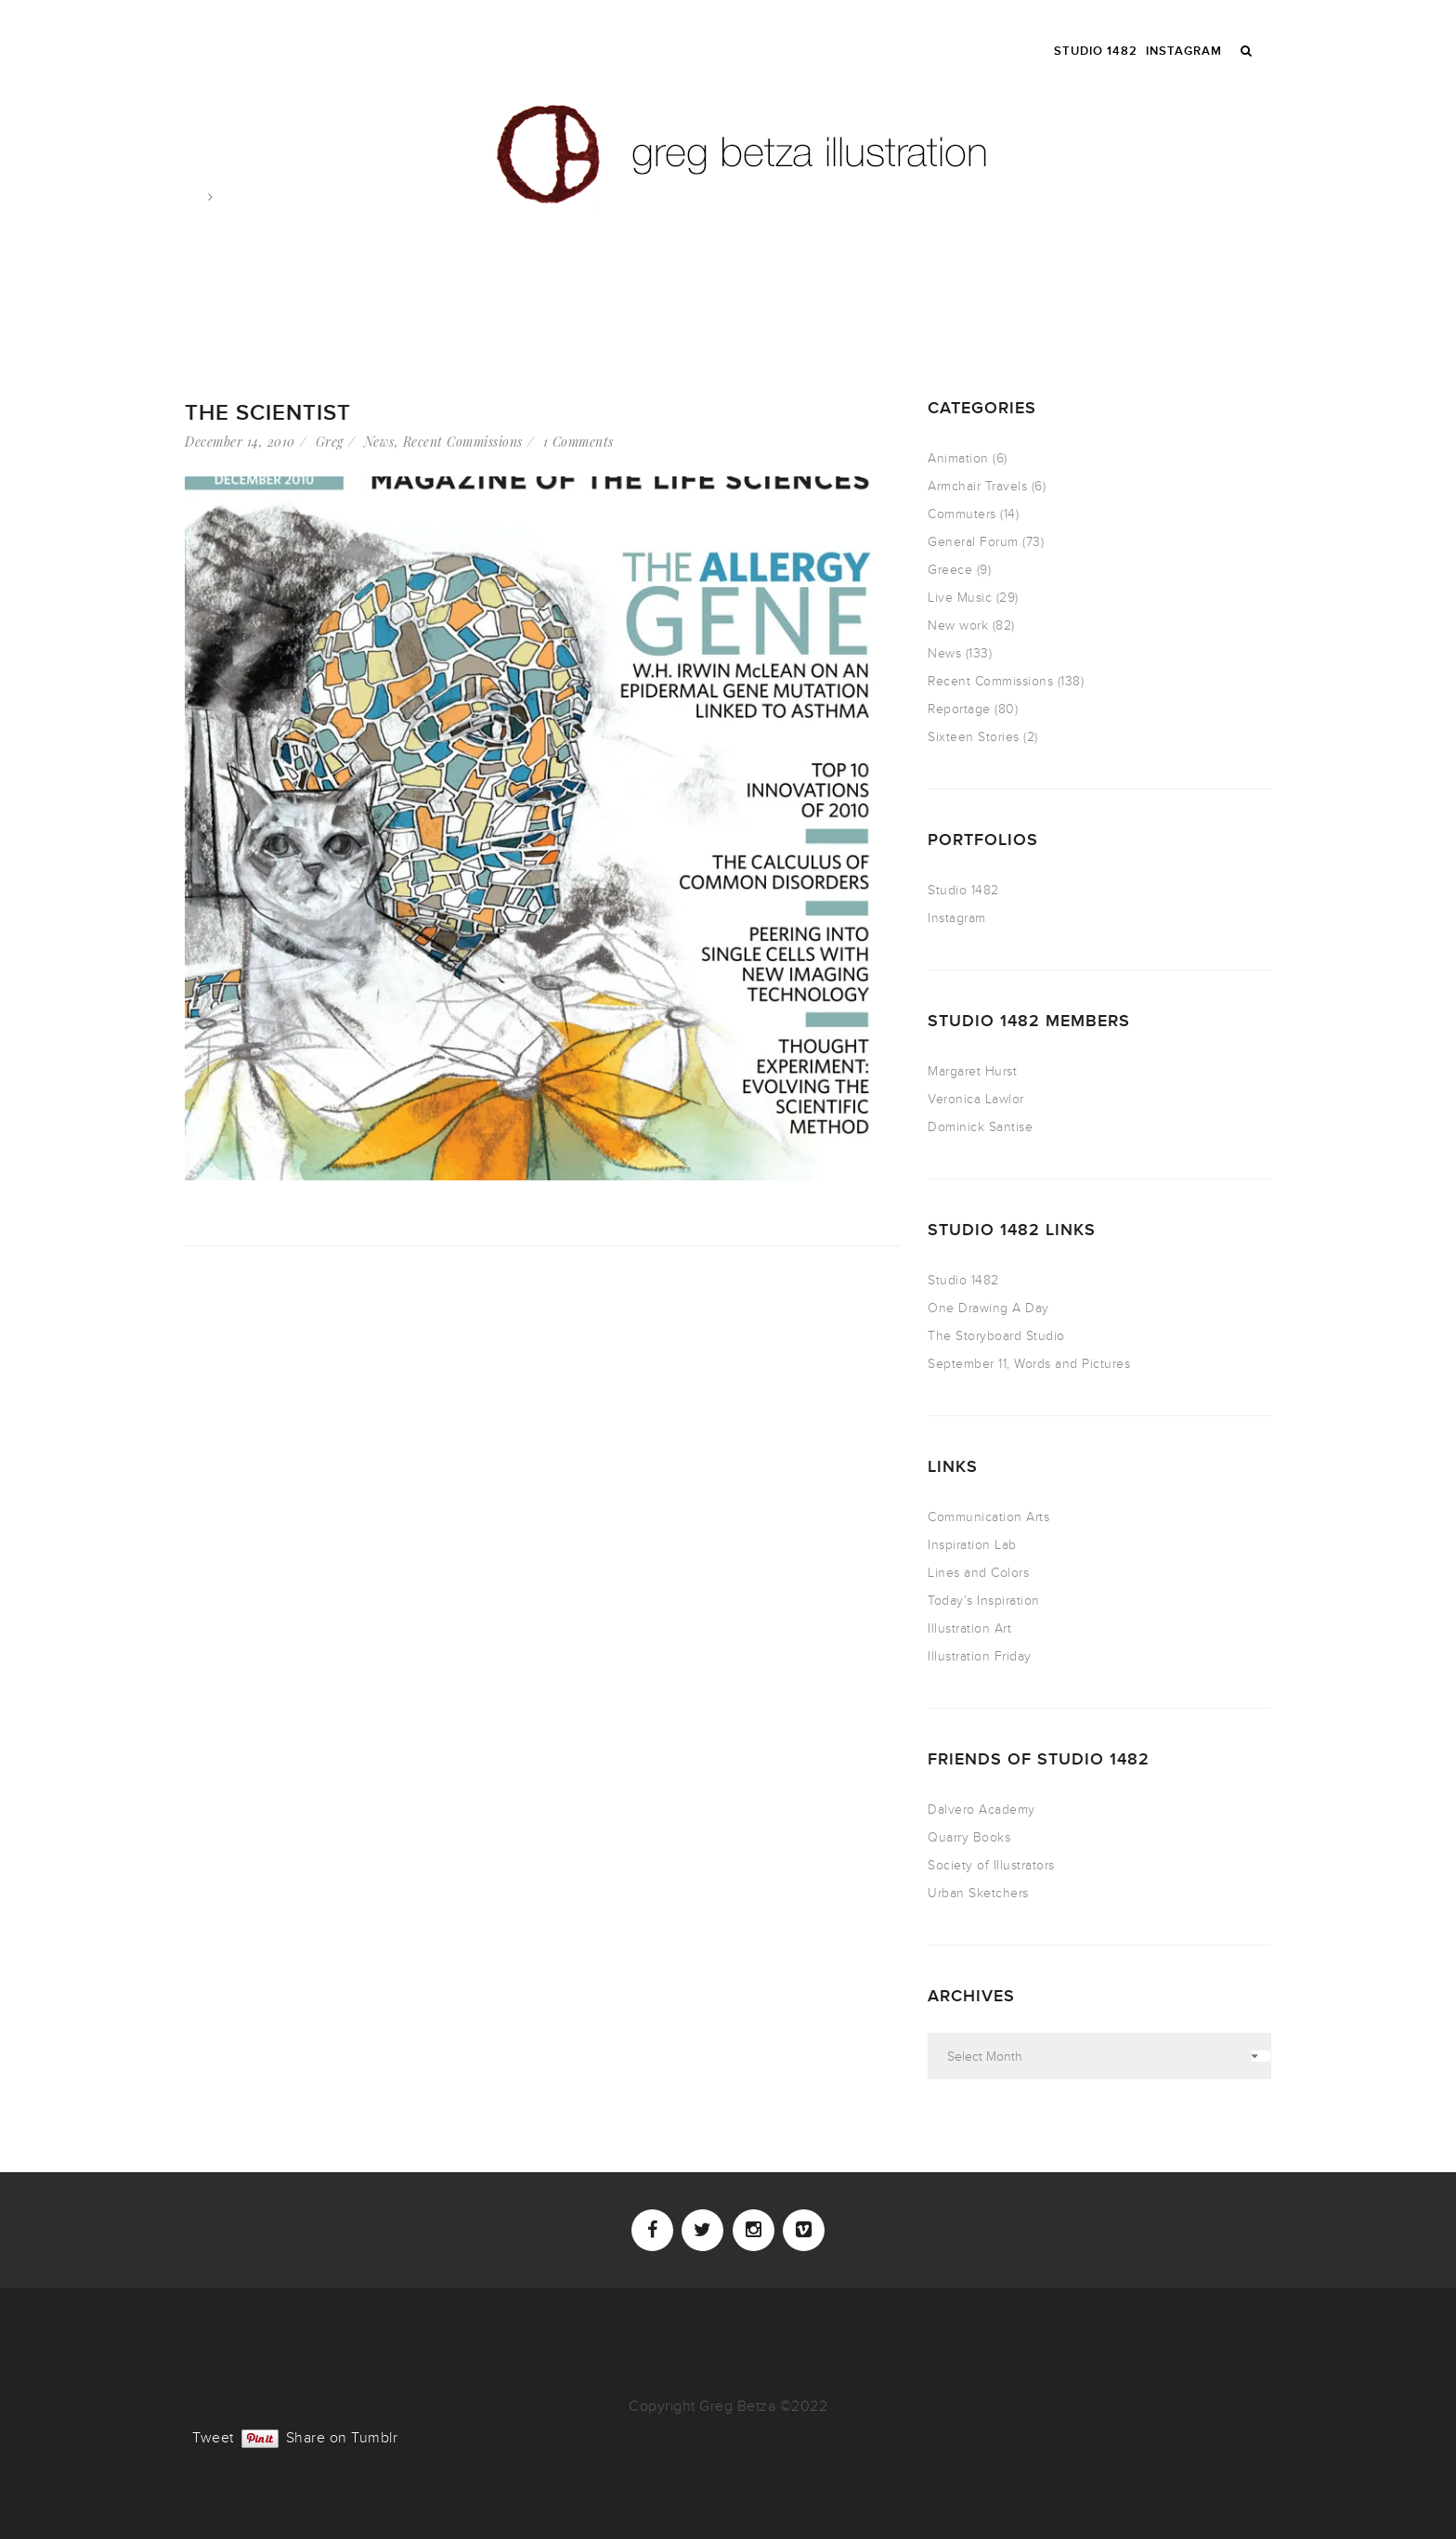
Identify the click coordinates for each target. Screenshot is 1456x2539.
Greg (330, 441)
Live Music (960, 597)
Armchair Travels (977, 486)
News (379, 441)
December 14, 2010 (240, 441)
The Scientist (268, 412)
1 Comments (578, 441)
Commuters (962, 514)
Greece (950, 570)
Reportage (959, 709)
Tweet (213, 2435)
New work (958, 625)
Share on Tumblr (342, 2435)
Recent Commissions (463, 441)
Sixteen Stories (974, 737)
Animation (958, 458)
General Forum (973, 542)
